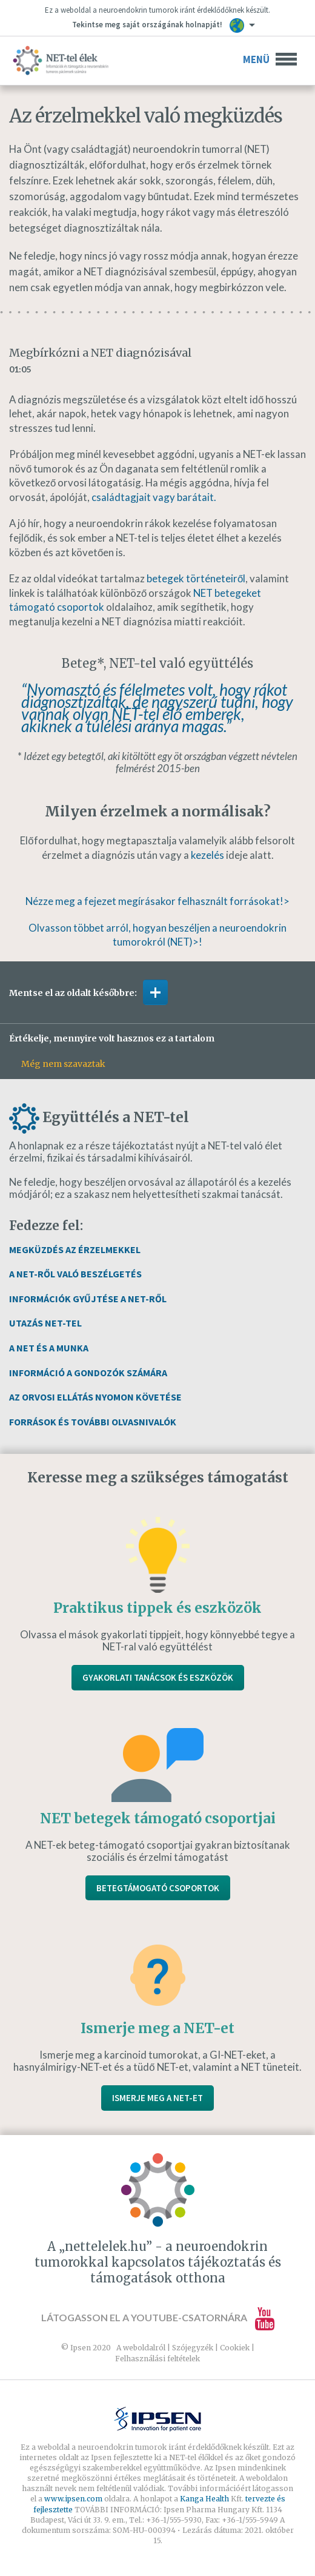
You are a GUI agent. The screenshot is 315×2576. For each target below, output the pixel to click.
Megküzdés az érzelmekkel (75, 1249)
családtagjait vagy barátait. (153, 497)
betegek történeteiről (196, 578)
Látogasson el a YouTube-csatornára (157, 2317)
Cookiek (235, 2347)
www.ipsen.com (74, 2498)
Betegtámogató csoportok (157, 1888)
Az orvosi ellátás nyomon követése (95, 1397)
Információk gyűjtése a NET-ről (88, 1299)
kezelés (207, 855)
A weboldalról (140, 2347)
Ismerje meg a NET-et (157, 2098)
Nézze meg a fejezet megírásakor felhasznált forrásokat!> (157, 901)
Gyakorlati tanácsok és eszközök (157, 1677)
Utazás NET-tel (45, 1323)
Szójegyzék (192, 2347)
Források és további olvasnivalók (92, 1422)
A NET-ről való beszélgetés (75, 1274)
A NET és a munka (48, 1348)
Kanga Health (204, 2498)
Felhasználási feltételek (157, 2358)
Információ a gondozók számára (88, 1373)
